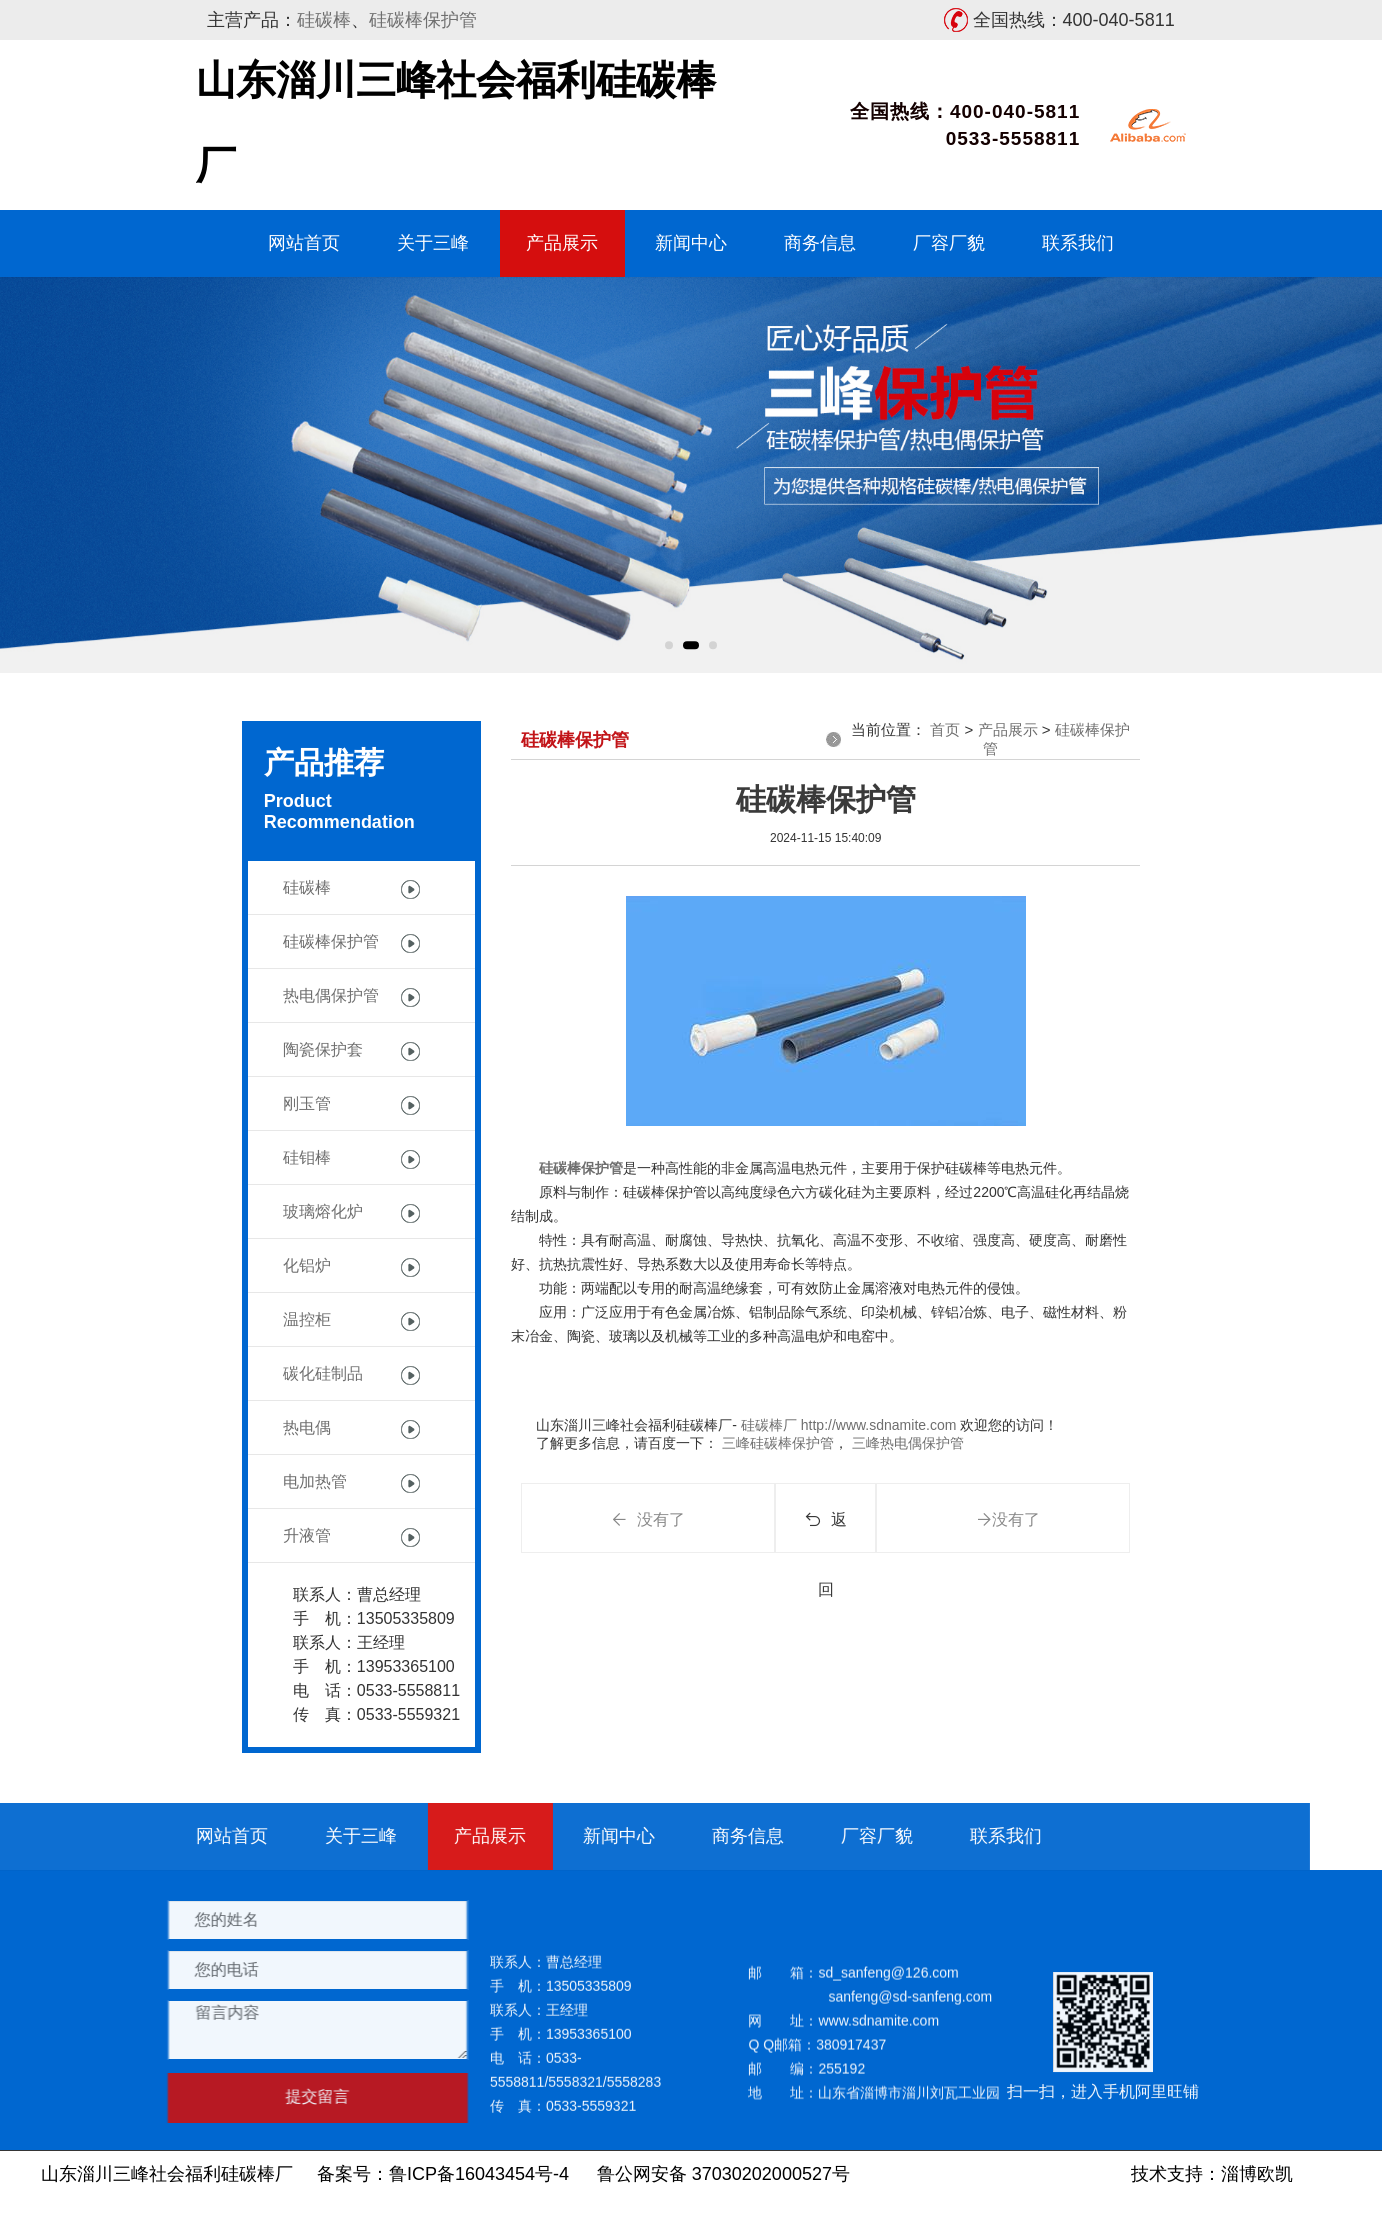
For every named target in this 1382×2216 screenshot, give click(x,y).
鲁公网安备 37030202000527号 (723, 2174)
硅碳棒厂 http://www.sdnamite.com (846, 1425)
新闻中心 (691, 243)
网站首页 (304, 243)
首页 (945, 729)
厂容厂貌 (949, 243)
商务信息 (820, 243)
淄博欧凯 (1257, 2174)
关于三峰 (433, 243)
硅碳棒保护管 (423, 20)
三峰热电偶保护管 (906, 1443)
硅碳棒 (324, 20)
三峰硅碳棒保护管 (776, 1443)
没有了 (648, 1519)
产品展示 (562, 243)
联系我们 (1078, 243)
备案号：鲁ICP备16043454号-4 (443, 2174)
